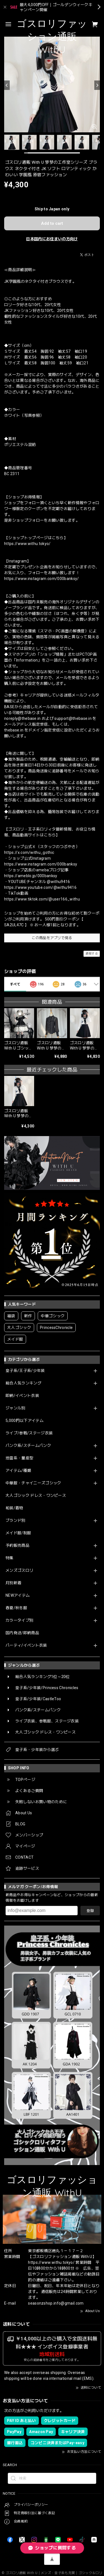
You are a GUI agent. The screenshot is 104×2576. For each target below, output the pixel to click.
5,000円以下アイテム (25, 1420)
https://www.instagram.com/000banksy (40, 864)
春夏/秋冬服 (16, 1608)
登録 (90, 1911)
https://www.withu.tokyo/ (27, 543)
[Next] (97, 85)
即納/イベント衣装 (22, 1395)
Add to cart (52, 223)
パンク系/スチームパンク (28, 1445)
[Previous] (7, 85)
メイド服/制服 (18, 1533)
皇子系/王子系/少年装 (25, 1370)
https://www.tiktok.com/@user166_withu (42, 899)
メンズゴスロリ (19, 1570)
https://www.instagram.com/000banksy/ (41, 578)
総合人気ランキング (23, 1383)
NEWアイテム (18, 1595)
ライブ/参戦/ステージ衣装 (29, 1433)
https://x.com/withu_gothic (29, 852)
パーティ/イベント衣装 (26, 1645)
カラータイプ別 (19, 1620)
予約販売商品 (17, 1545)
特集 (10, 1558)
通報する (91, 953)
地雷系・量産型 (19, 1458)
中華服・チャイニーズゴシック (33, 1483)
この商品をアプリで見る (52, 938)
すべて (15, 984)
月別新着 (13, 1583)
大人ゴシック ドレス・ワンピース (36, 1495)
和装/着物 (14, 1508)
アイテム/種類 (18, 1470)
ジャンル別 (16, 1408)
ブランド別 (16, 1520)
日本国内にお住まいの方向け (52, 239)
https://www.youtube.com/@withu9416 (40, 887)
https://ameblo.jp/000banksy (30, 876)
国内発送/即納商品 (22, 1633)
